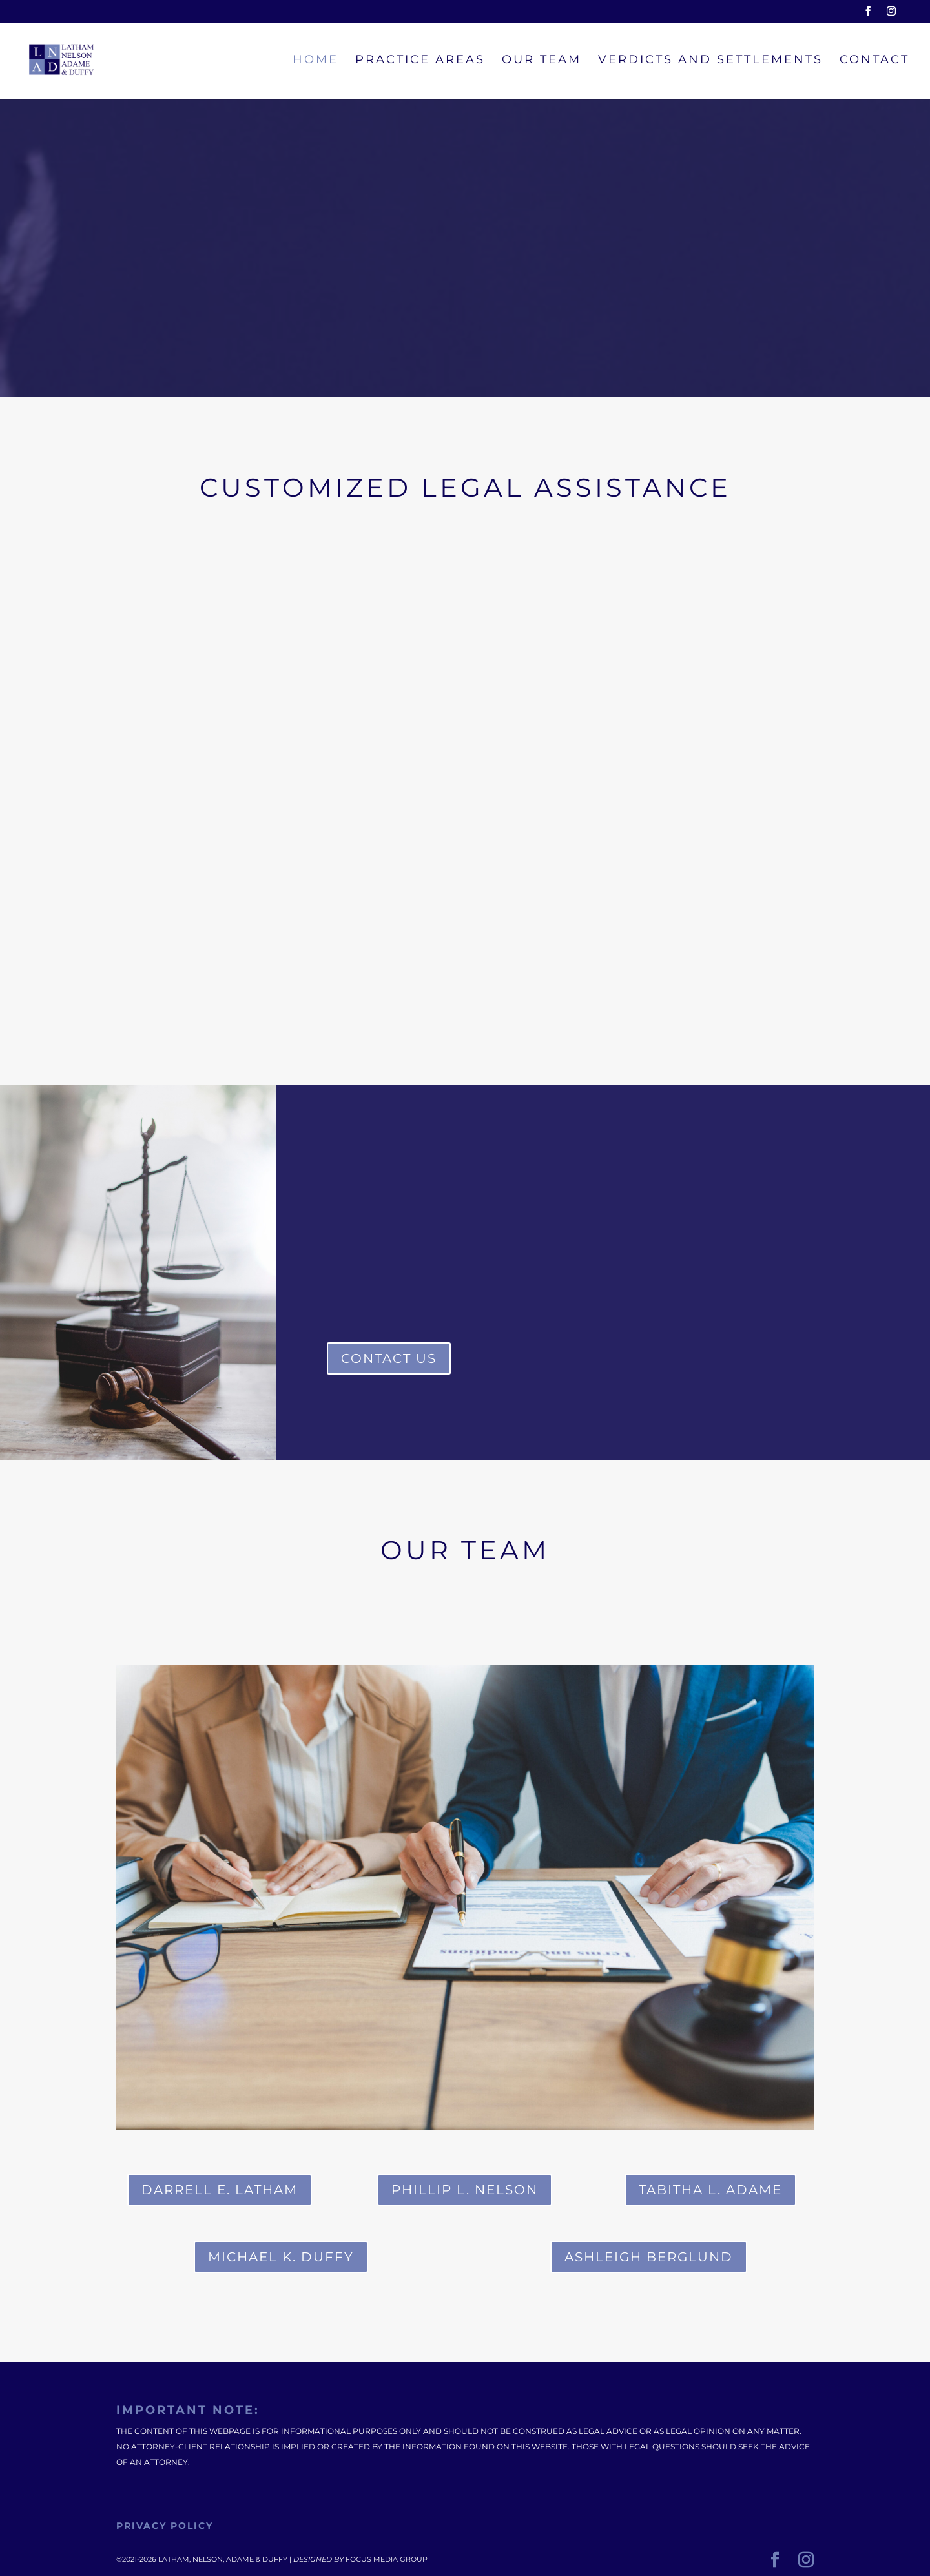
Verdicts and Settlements (710, 61)
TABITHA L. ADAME (710, 2189)
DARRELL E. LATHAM (219, 2189)
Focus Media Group (387, 2559)
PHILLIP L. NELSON (464, 2189)
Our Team (541, 61)
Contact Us (389, 1358)
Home (315, 61)
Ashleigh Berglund (648, 2257)
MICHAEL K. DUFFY (281, 2257)
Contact (874, 61)
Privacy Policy (164, 2525)
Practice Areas (420, 61)
